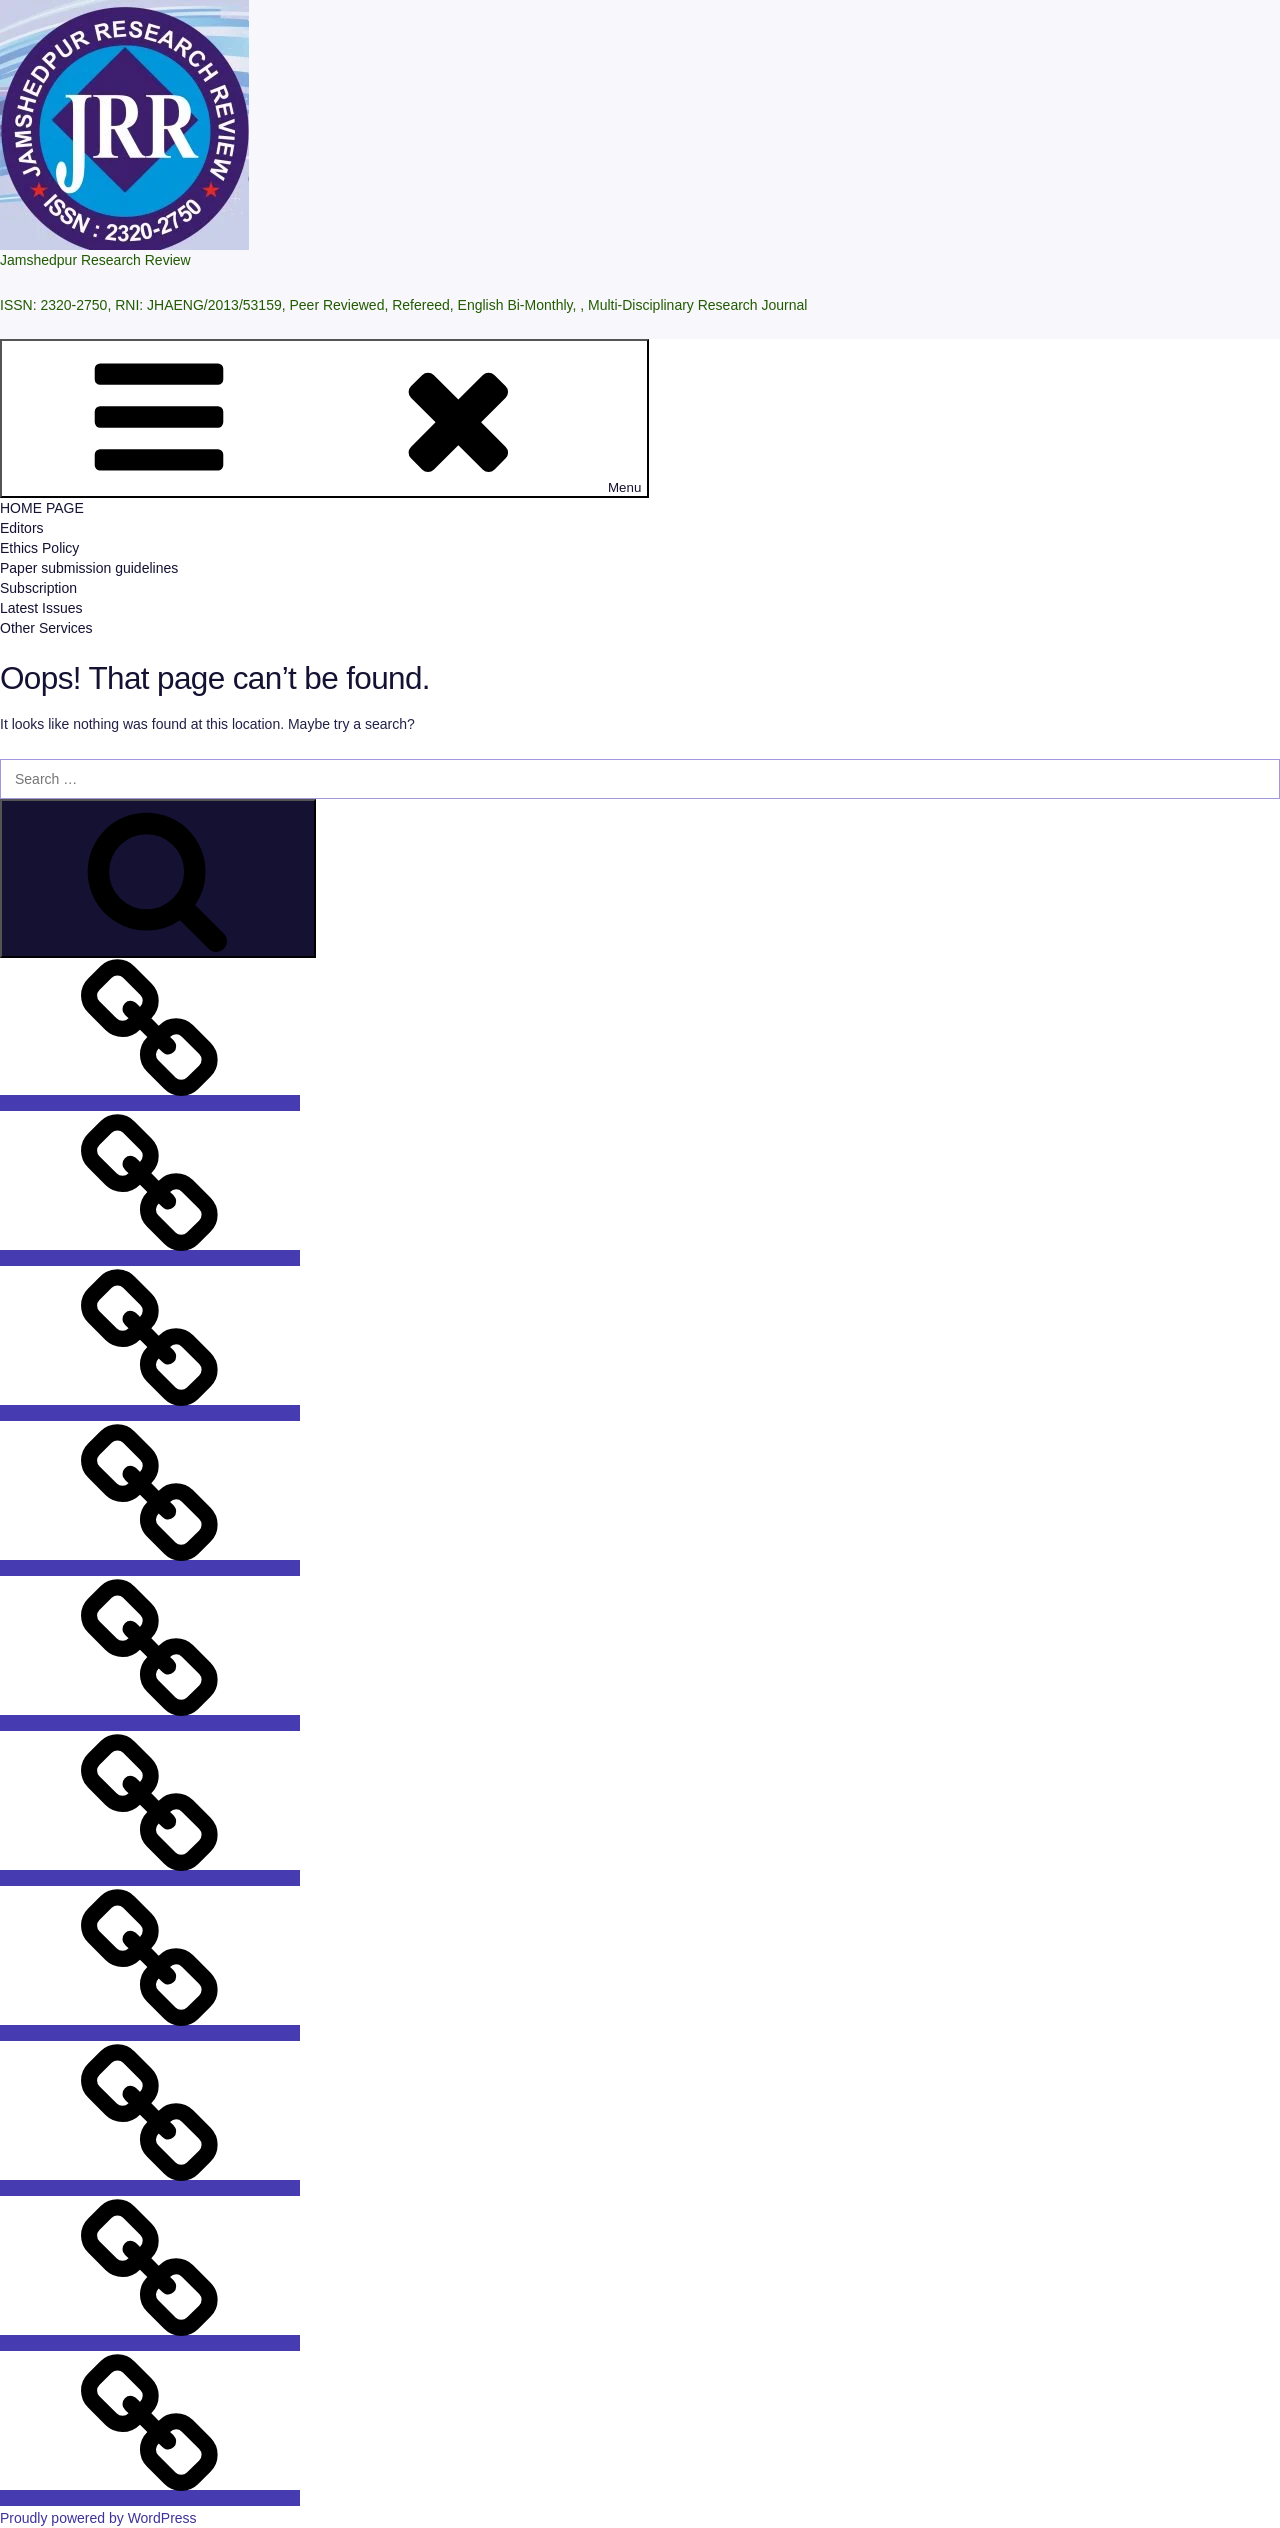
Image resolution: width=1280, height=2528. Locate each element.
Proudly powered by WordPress (98, 2518)
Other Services (46, 628)
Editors (22, 528)
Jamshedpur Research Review (95, 260)
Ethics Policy (39, 548)
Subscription (38, 588)
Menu (324, 418)
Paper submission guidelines (89, 568)
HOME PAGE (42, 508)
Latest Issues (41, 608)
